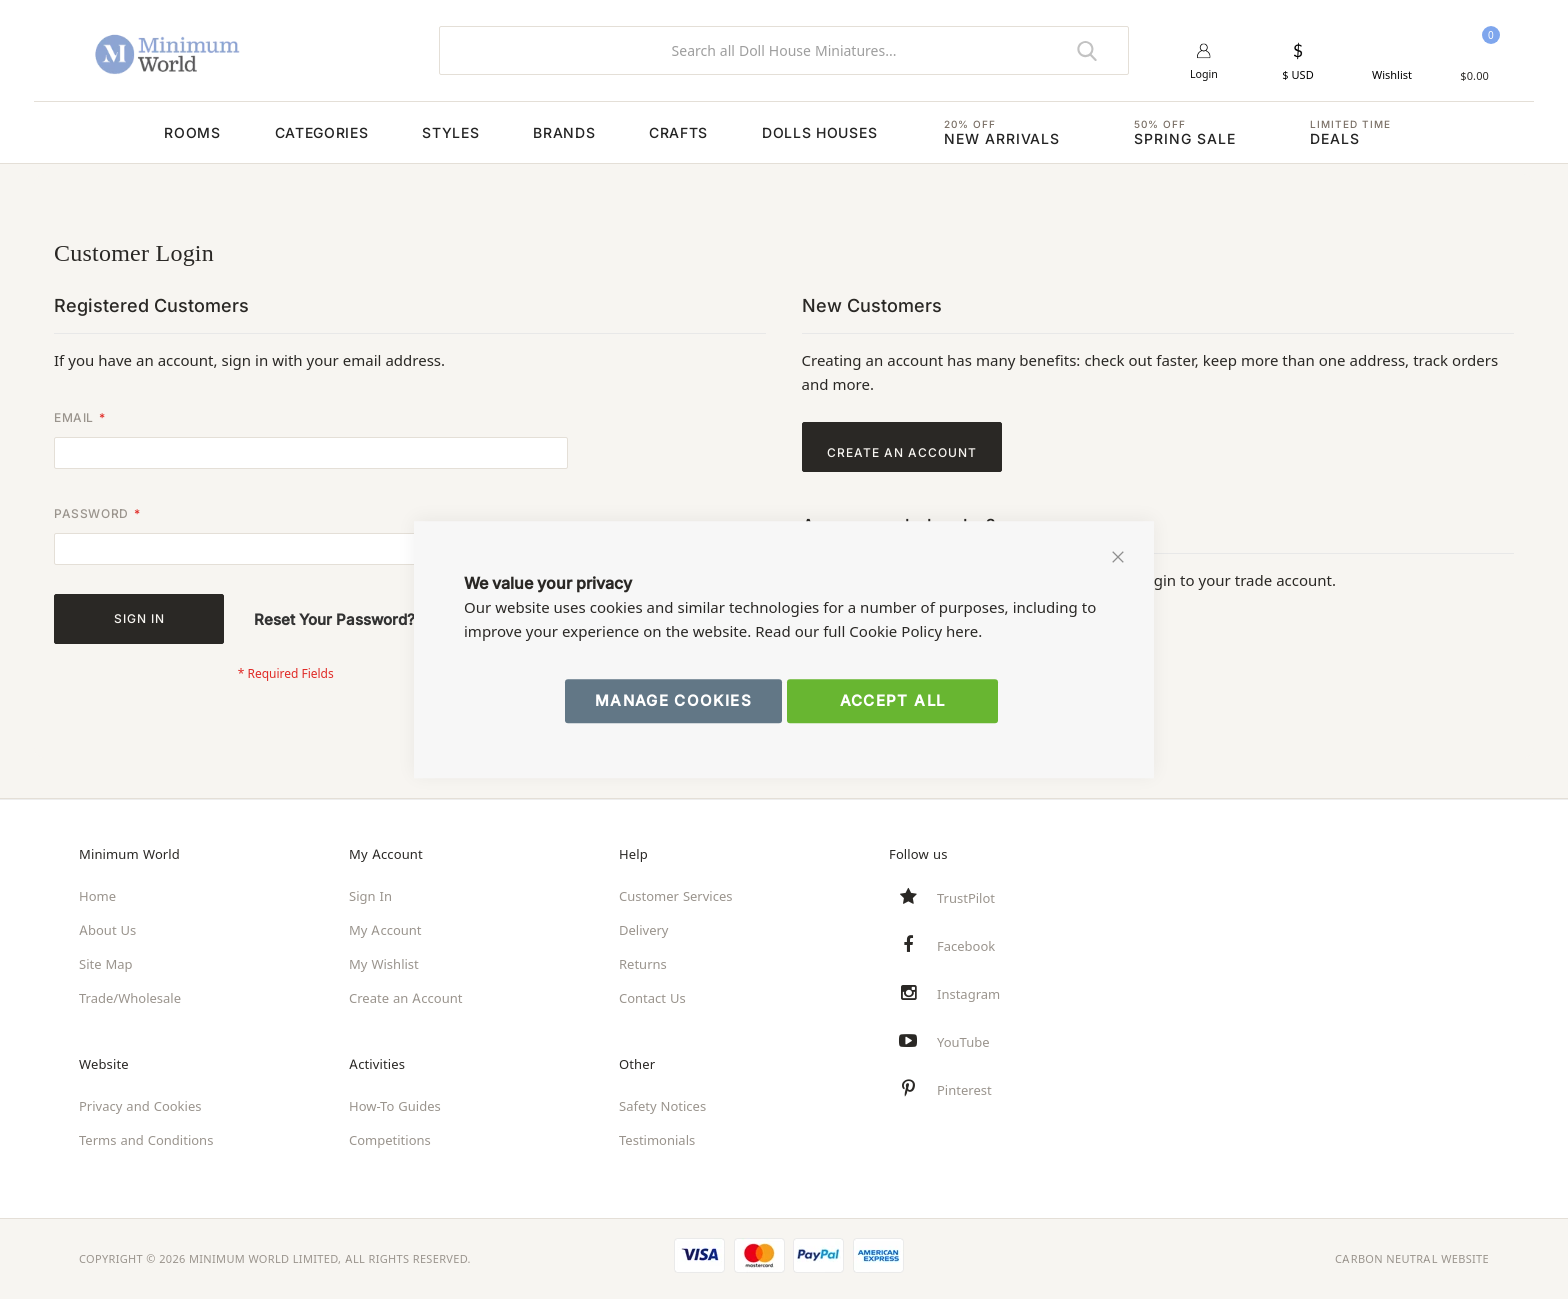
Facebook (966, 946)
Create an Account (405, 998)
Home (97, 896)
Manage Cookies (673, 700)
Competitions (390, 1140)
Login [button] (1204, 75)
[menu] (784, 132)
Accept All (893, 700)
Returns (643, 964)
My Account (385, 930)
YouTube (963, 1042)
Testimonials (657, 1140)
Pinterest (964, 1090)
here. (964, 631)
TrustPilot (966, 898)
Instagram (968, 994)
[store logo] (244, 50)
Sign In (370, 896)
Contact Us (652, 998)
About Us (107, 930)
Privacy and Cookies (140, 1106)
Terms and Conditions (146, 1140)
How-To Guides (395, 1106)
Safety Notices (662, 1106)
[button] (1297, 60)
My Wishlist (384, 964)
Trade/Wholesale (130, 998)
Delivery (643, 930)
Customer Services (676, 896)
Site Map (106, 964)
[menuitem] (139, 132)
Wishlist (1392, 75)
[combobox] (784, 50)
